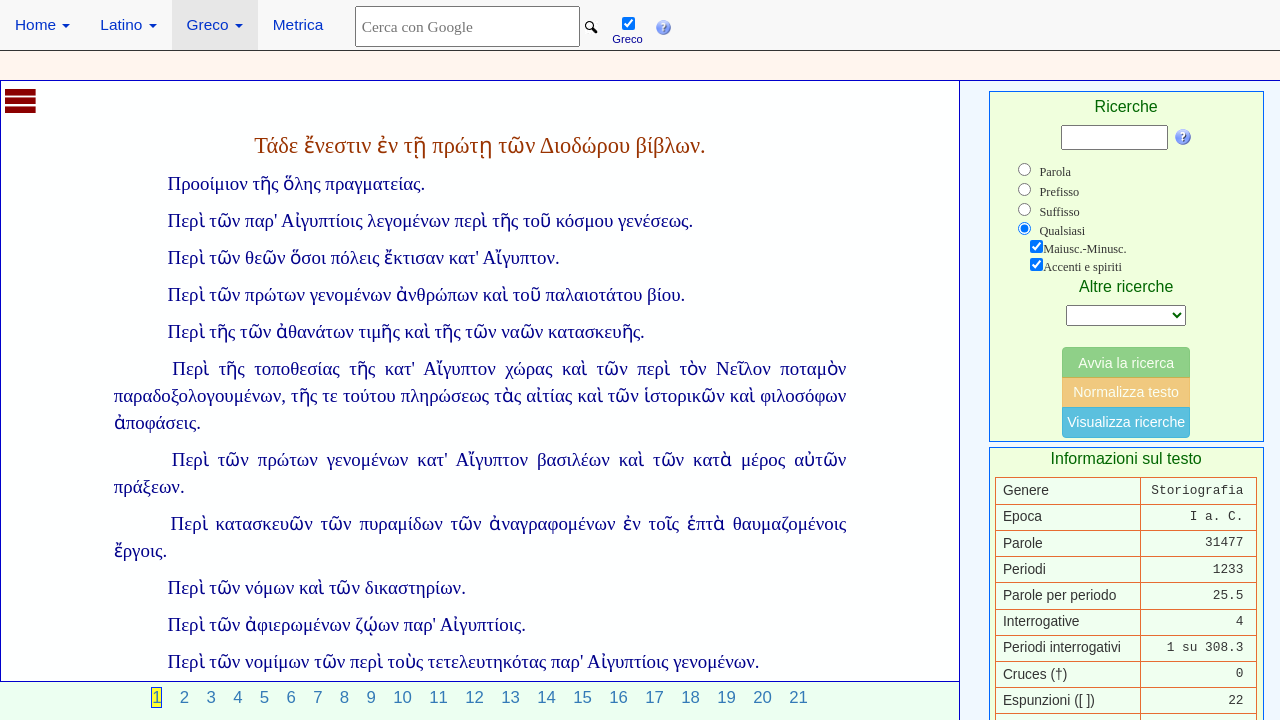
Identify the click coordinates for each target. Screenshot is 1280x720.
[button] (663, 25)
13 (510, 697)
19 (726, 697)
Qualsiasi (1062, 231)
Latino (128, 24)
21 (798, 697)
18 (690, 697)
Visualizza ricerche (1126, 422)
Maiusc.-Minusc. (1084, 249)
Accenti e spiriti (1082, 267)
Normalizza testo (1126, 392)
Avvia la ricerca (1126, 363)
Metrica (298, 24)
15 (582, 697)
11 (438, 697)
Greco (215, 24)
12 (474, 697)
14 (546, 697)
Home (42, 24)
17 (654, 697)
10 (402, 697)
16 (618, 697)
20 (762, 697)
